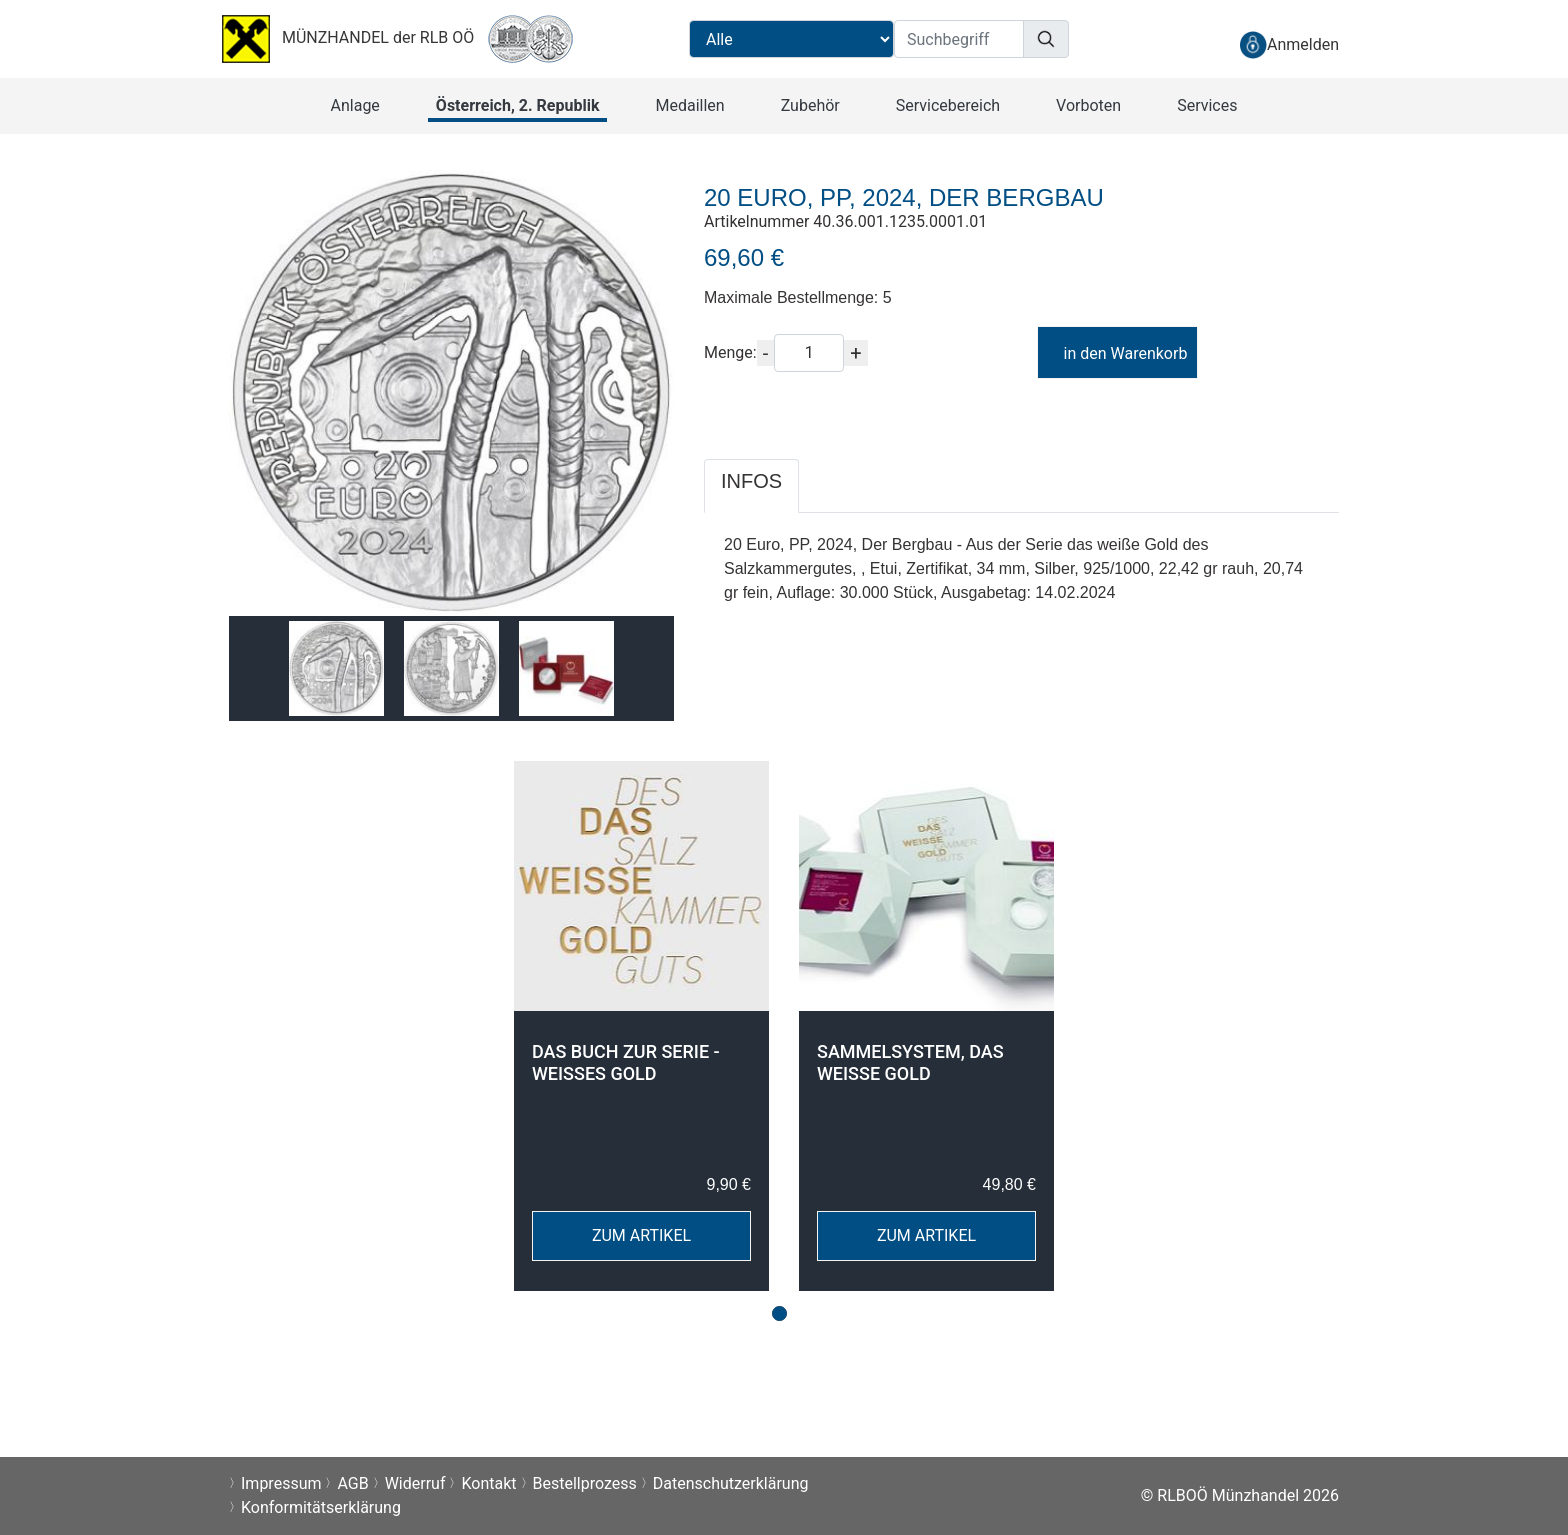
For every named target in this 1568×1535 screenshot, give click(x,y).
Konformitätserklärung (321, 1507)
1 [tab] (779, 1313)
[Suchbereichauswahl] (791, 39)
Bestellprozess (585, 1483)
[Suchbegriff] (959, 39)
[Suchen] (1046, 39)
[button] (355, 106)
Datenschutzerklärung (731, 1483)
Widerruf (415, 1483)
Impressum (281, 1483)
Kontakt (488, 1483)
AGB (352, 1483)
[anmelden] (1289, 44)
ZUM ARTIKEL (641, 1235)
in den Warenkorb (1116, 353)
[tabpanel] (641, 1026)
